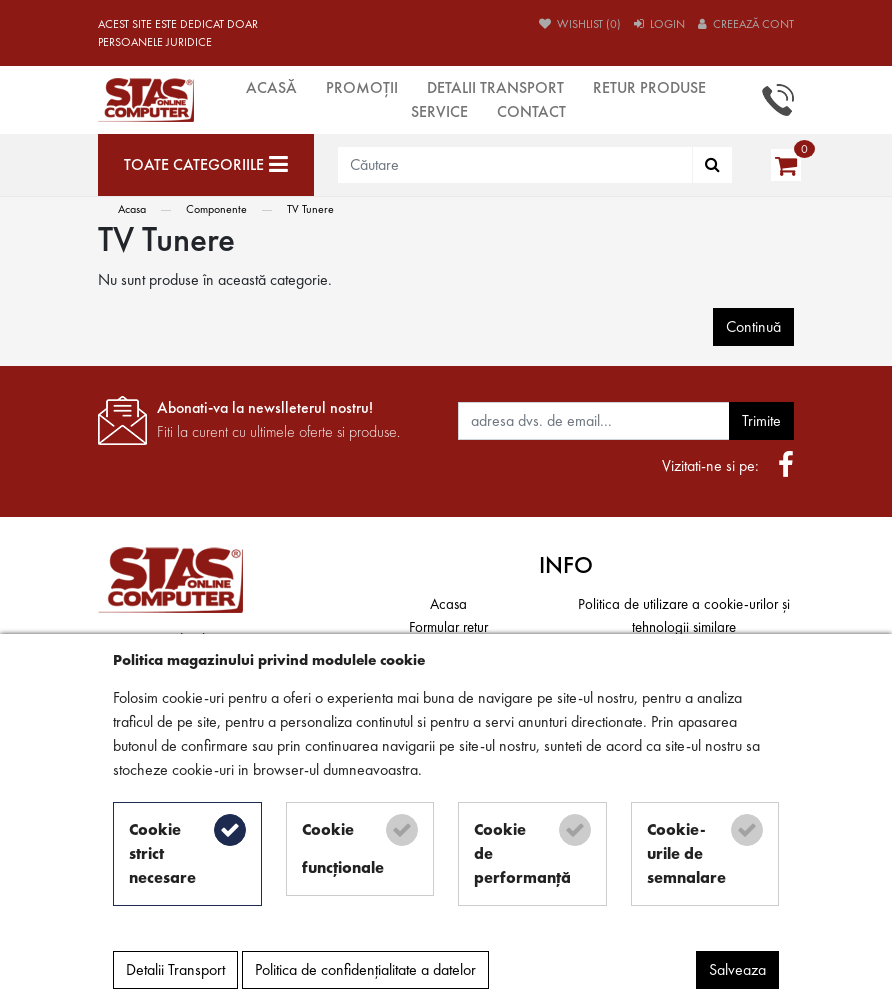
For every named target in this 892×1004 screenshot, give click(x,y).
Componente (216, 209)
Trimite (761, 420)
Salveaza (737, 969)
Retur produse (649, 87)
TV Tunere (310, 209)
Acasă (271, 87)
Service (439, 111)
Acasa (132, 209)
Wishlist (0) (580, 24)
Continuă (753, 326)
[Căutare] (712, 165)
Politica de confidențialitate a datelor (365, 969)
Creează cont (746, 24)
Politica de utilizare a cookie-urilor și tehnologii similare (684, 615)
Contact (531, 111)
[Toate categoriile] (206, 165)
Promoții (362, 87)
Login (659, 24)
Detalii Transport (495, 87)
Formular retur (448, 627)
